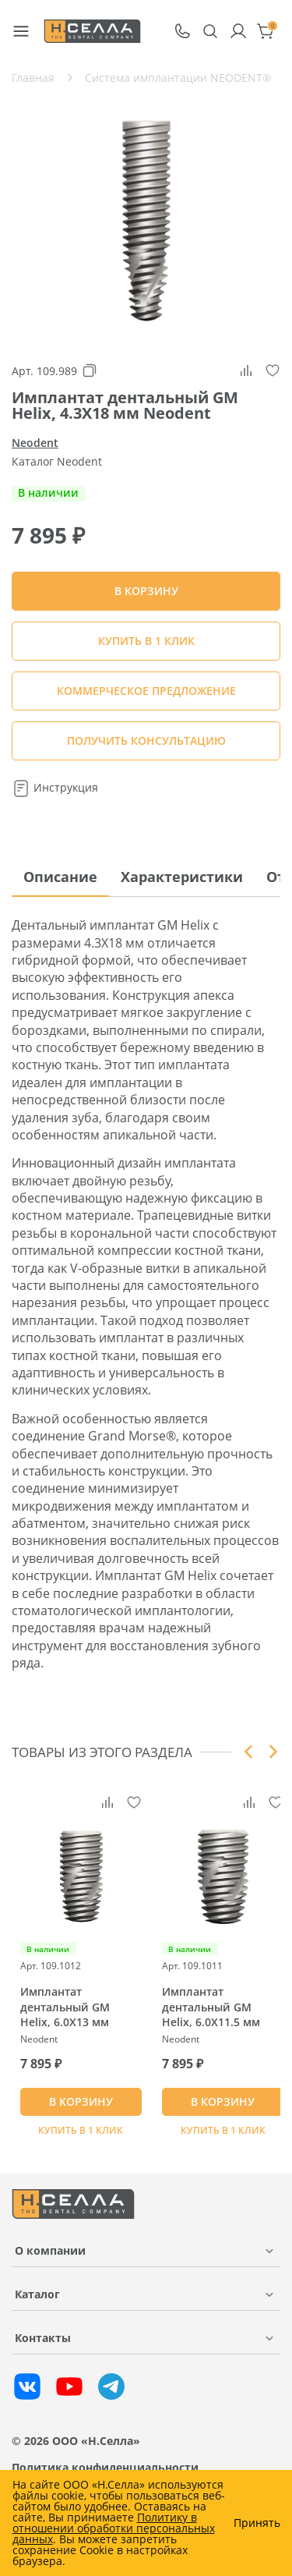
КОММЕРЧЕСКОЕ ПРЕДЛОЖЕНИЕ (146, 690)
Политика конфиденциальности (105, 2467)
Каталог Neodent (57, 461)
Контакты (43, 2337)
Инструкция (55, 787)
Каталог (37, 2294)
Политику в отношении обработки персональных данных (113, 2528)
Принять (257, 2523)
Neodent (35, 442)
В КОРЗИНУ (81, 2101)
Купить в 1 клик (146, 640)
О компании (50, 2250)
